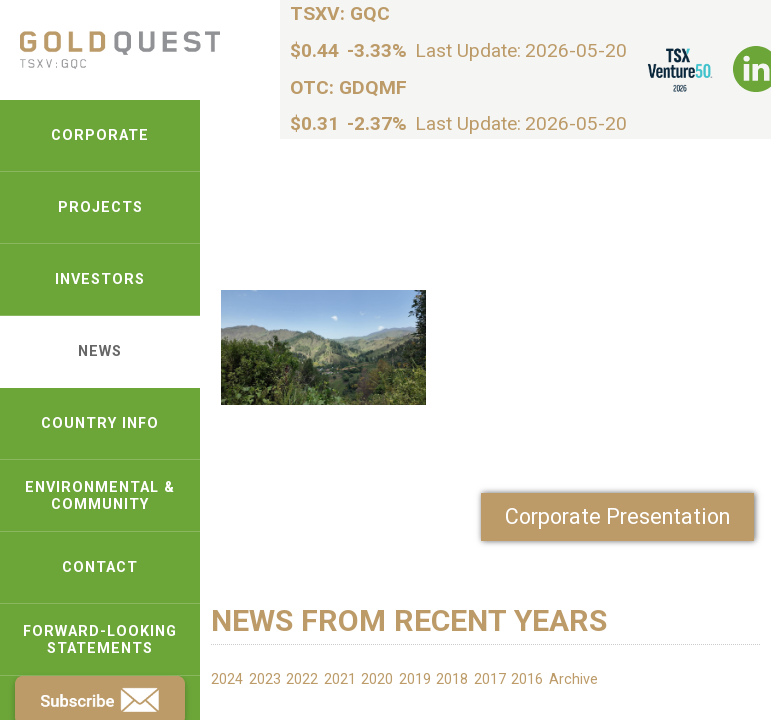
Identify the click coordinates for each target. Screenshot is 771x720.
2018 (452, 679)
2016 (527, 679)
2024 (227, 679)
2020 (377, 679)
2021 (340, 679)
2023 (265, 679)
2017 (490, 679)
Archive (573, 679)
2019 (415, 679)
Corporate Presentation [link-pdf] (617, 516)
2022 (302, 679)
